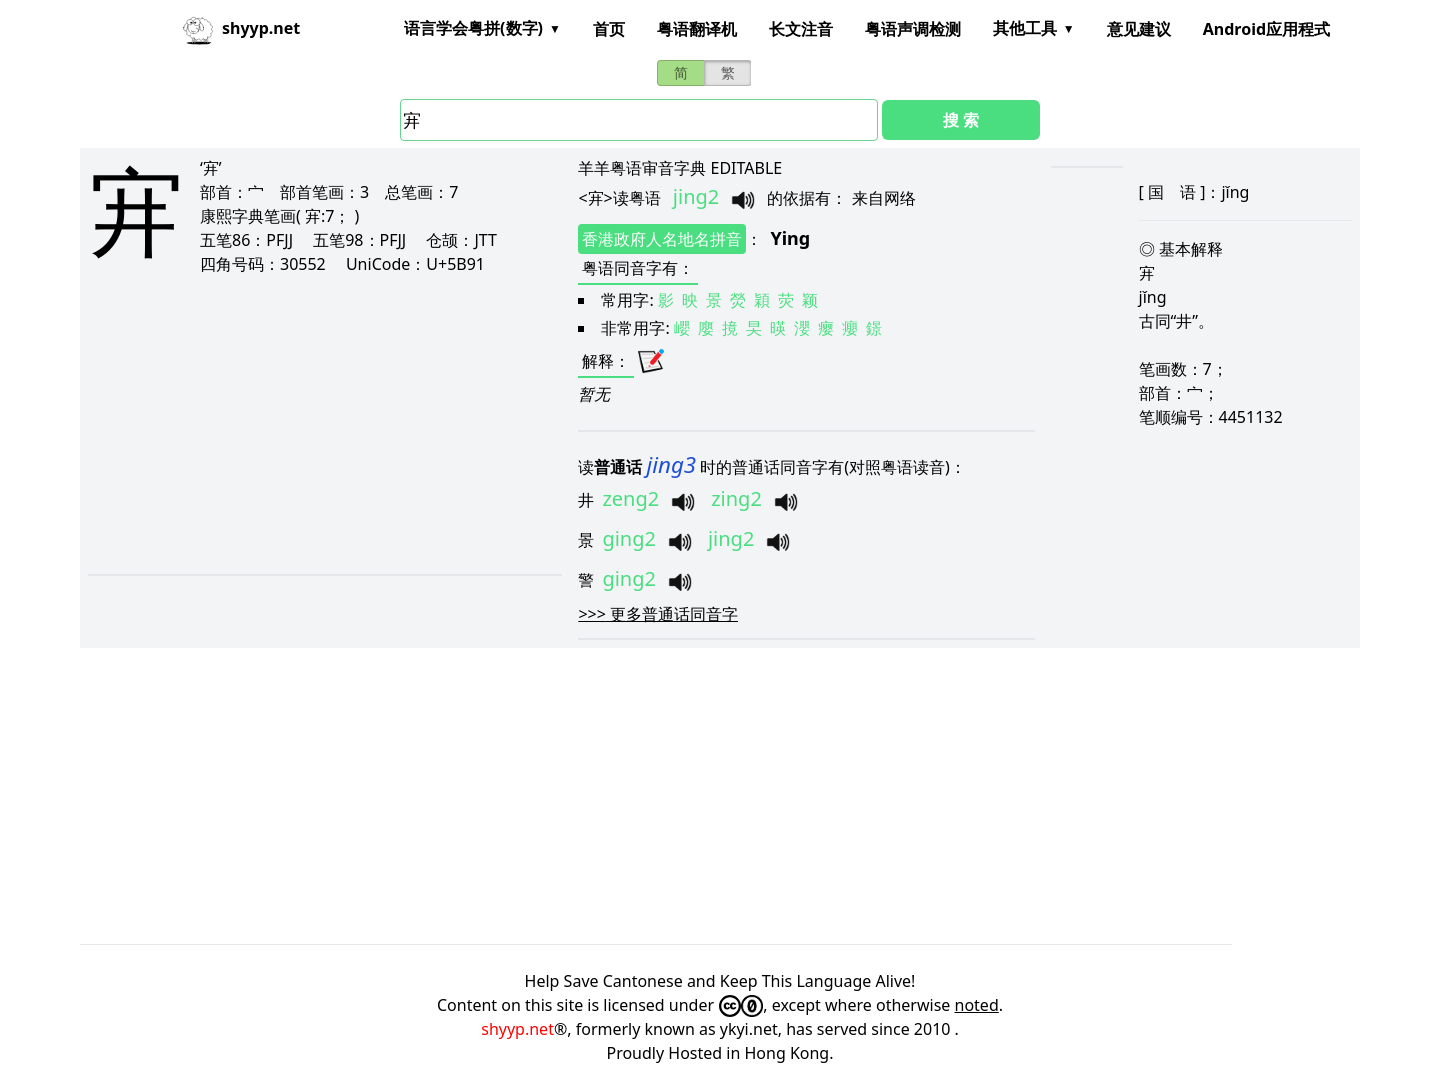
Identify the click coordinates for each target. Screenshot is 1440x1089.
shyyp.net (517, 1029)
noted (977, 1005)
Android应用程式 (1266, 29)
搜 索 (961, 120)
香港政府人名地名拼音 (662, 239)
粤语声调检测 (913, 29)
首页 (609, 29)
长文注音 (801, 29)
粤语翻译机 (697, 29)
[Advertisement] (290, 424)
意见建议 (1139, 29)
